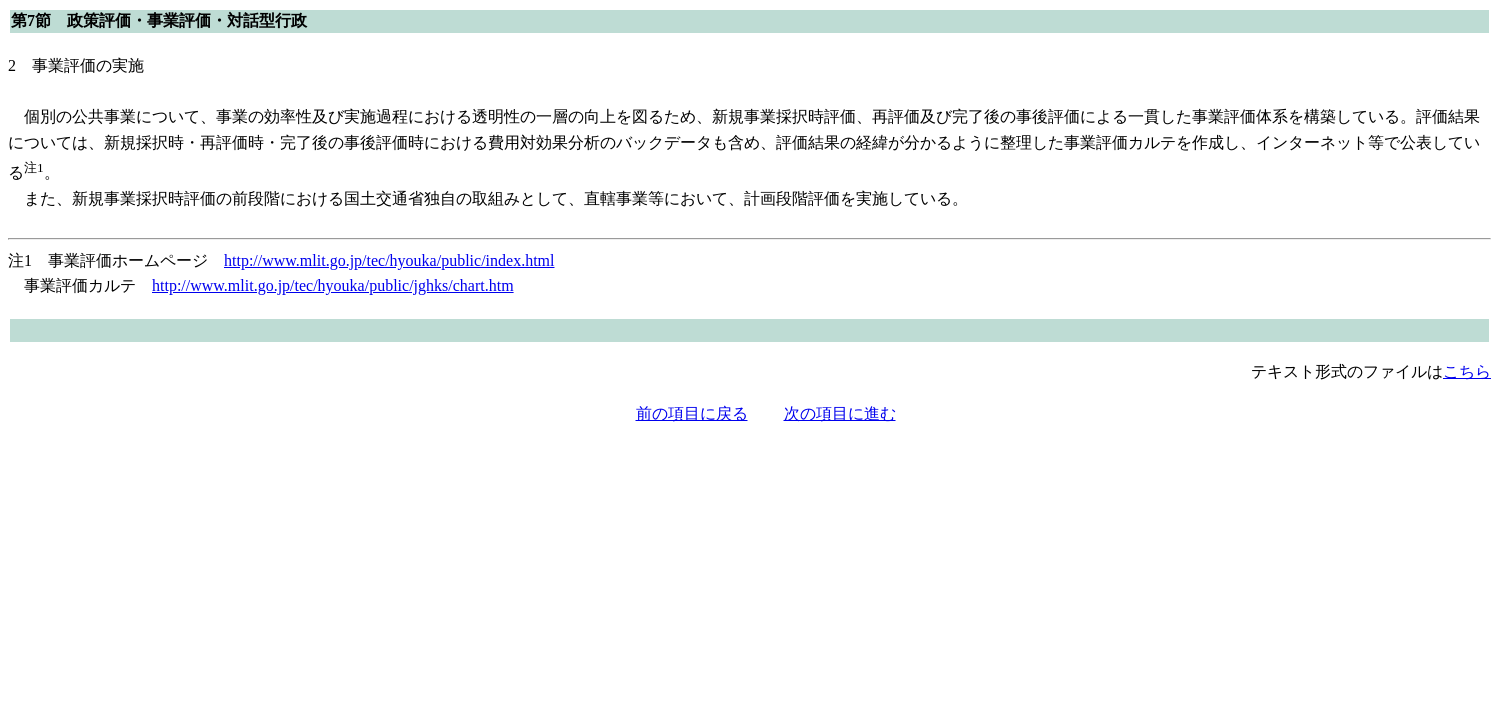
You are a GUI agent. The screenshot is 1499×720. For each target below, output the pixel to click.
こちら (1467, 371)
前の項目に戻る (692, 413)
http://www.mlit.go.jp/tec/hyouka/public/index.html (389, 260)
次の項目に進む (840, 413)
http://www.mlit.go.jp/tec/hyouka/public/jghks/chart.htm (333, 285)
